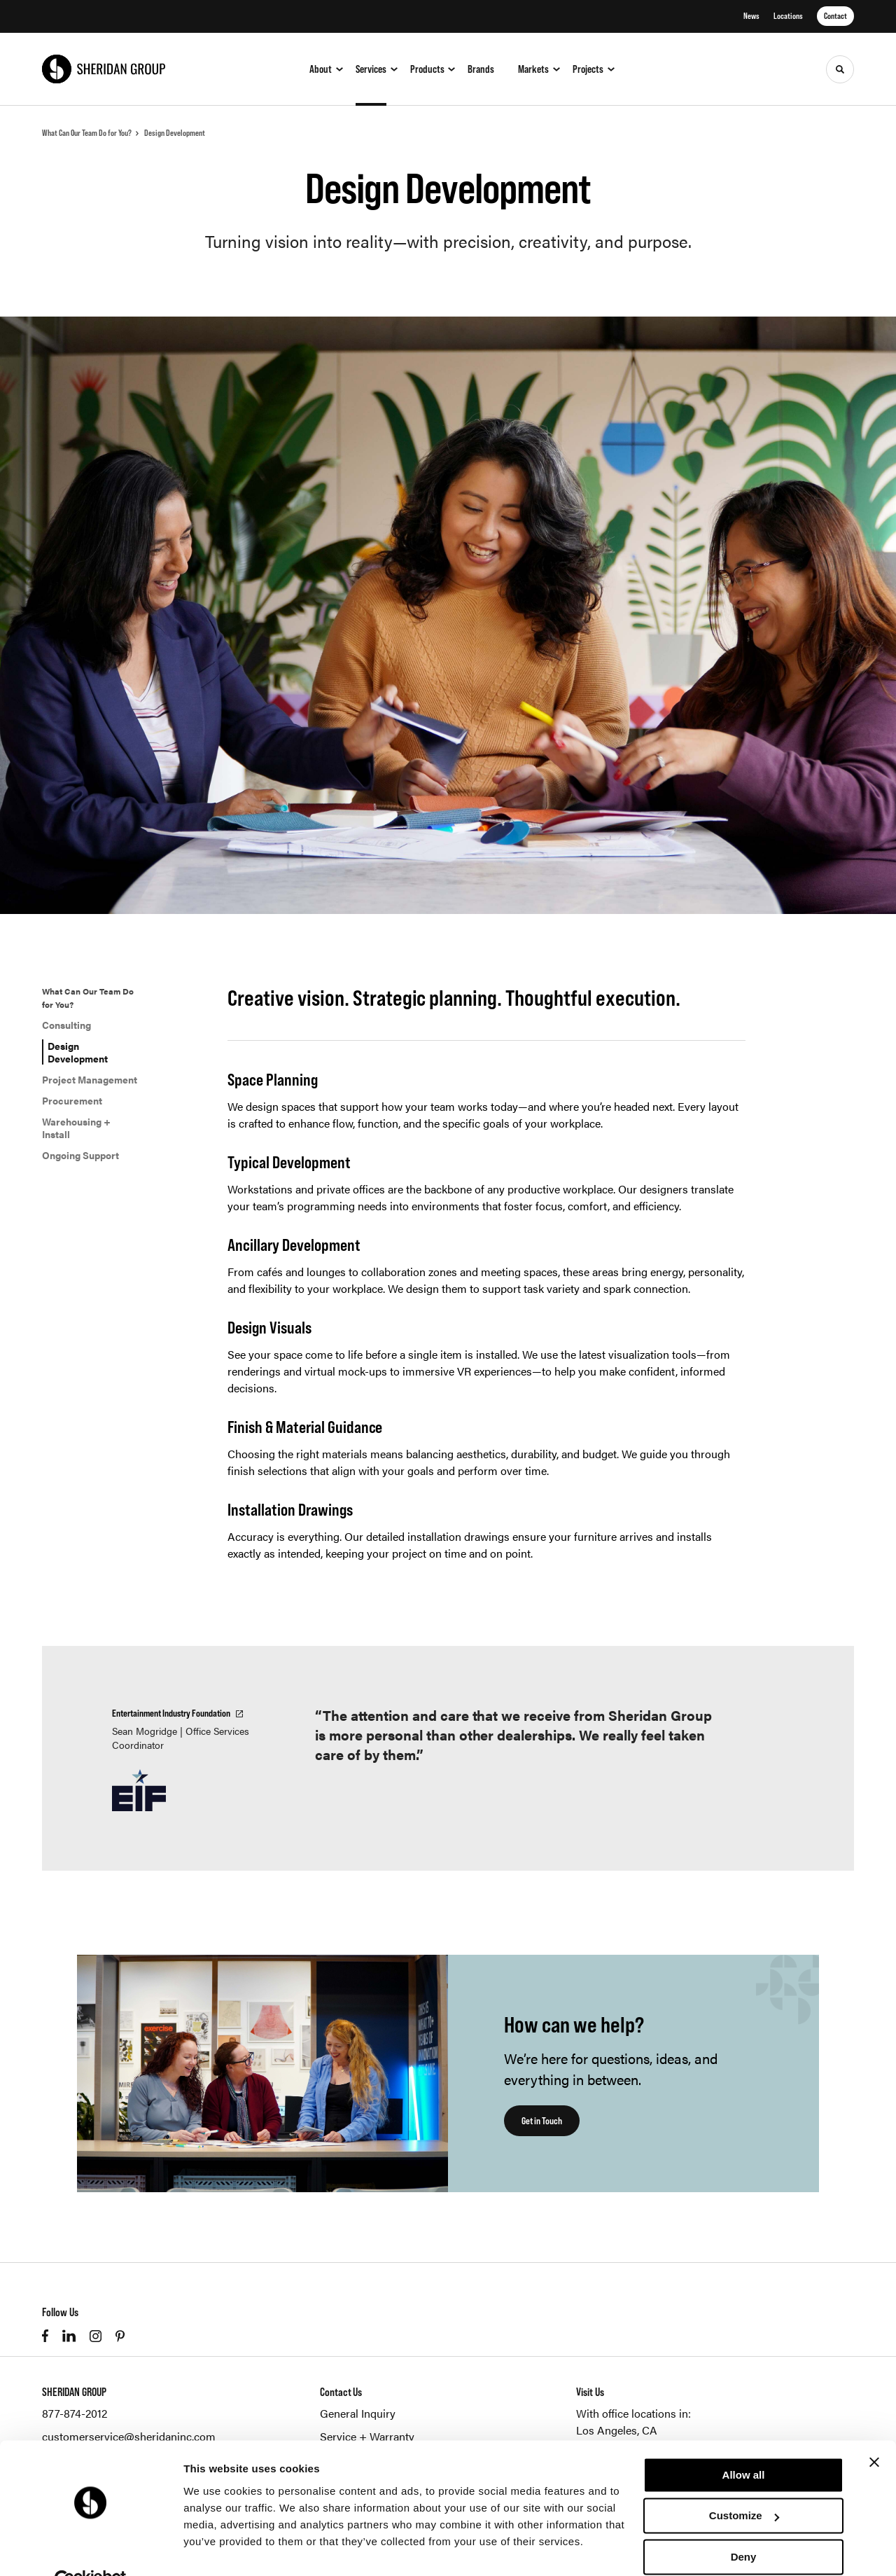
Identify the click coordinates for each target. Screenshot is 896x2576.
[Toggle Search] (840, 69)
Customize (744, 2484)
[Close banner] (874, 2430)
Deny (744, 2525)
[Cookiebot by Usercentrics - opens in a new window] (90, 2548)
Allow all (743, 2443)
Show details (215, 2548)
